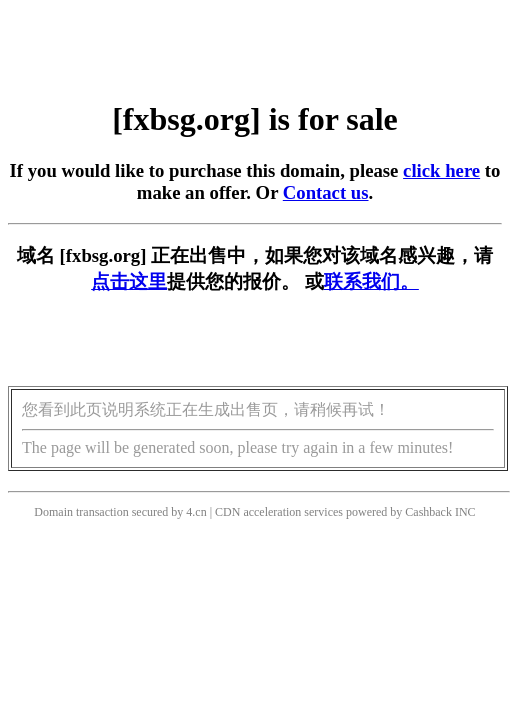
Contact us (326, 192)
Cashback (428, 512)
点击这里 (129, 281)
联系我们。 (371, 281)
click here (441, 170)
